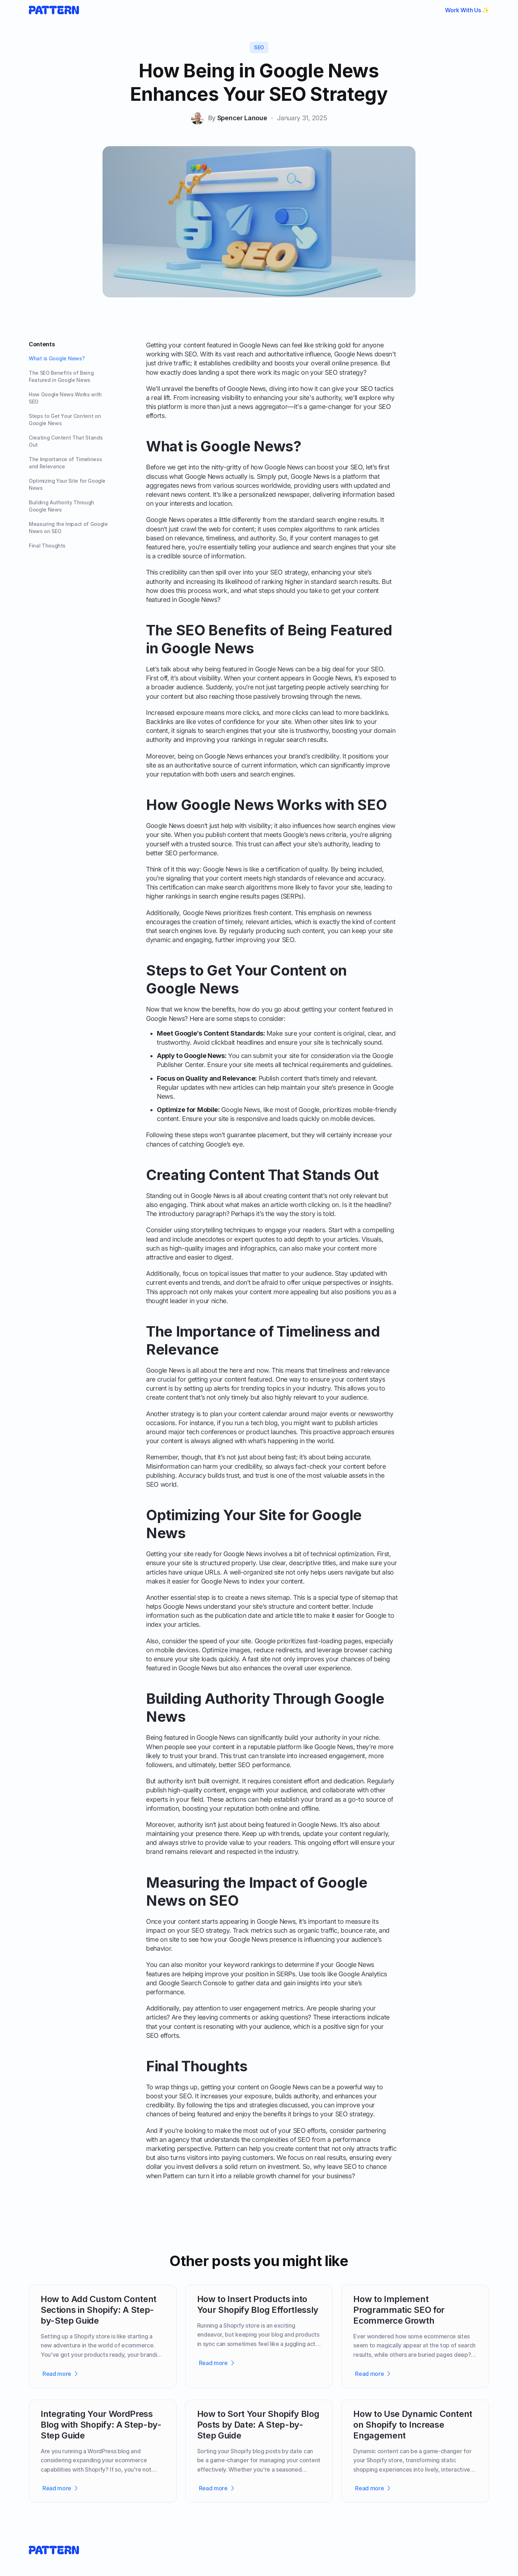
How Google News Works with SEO (65, 398)
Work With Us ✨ (467, 10)
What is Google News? (57, 358)
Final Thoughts (47, 545)
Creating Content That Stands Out (66, 441)
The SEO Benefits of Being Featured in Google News (61, 376)
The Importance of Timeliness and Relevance (65, 462)
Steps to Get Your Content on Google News (65, 419)
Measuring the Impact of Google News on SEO (68, 527)
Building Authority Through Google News (61, 506)
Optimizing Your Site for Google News (67, 484)
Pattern (224, 2148)
